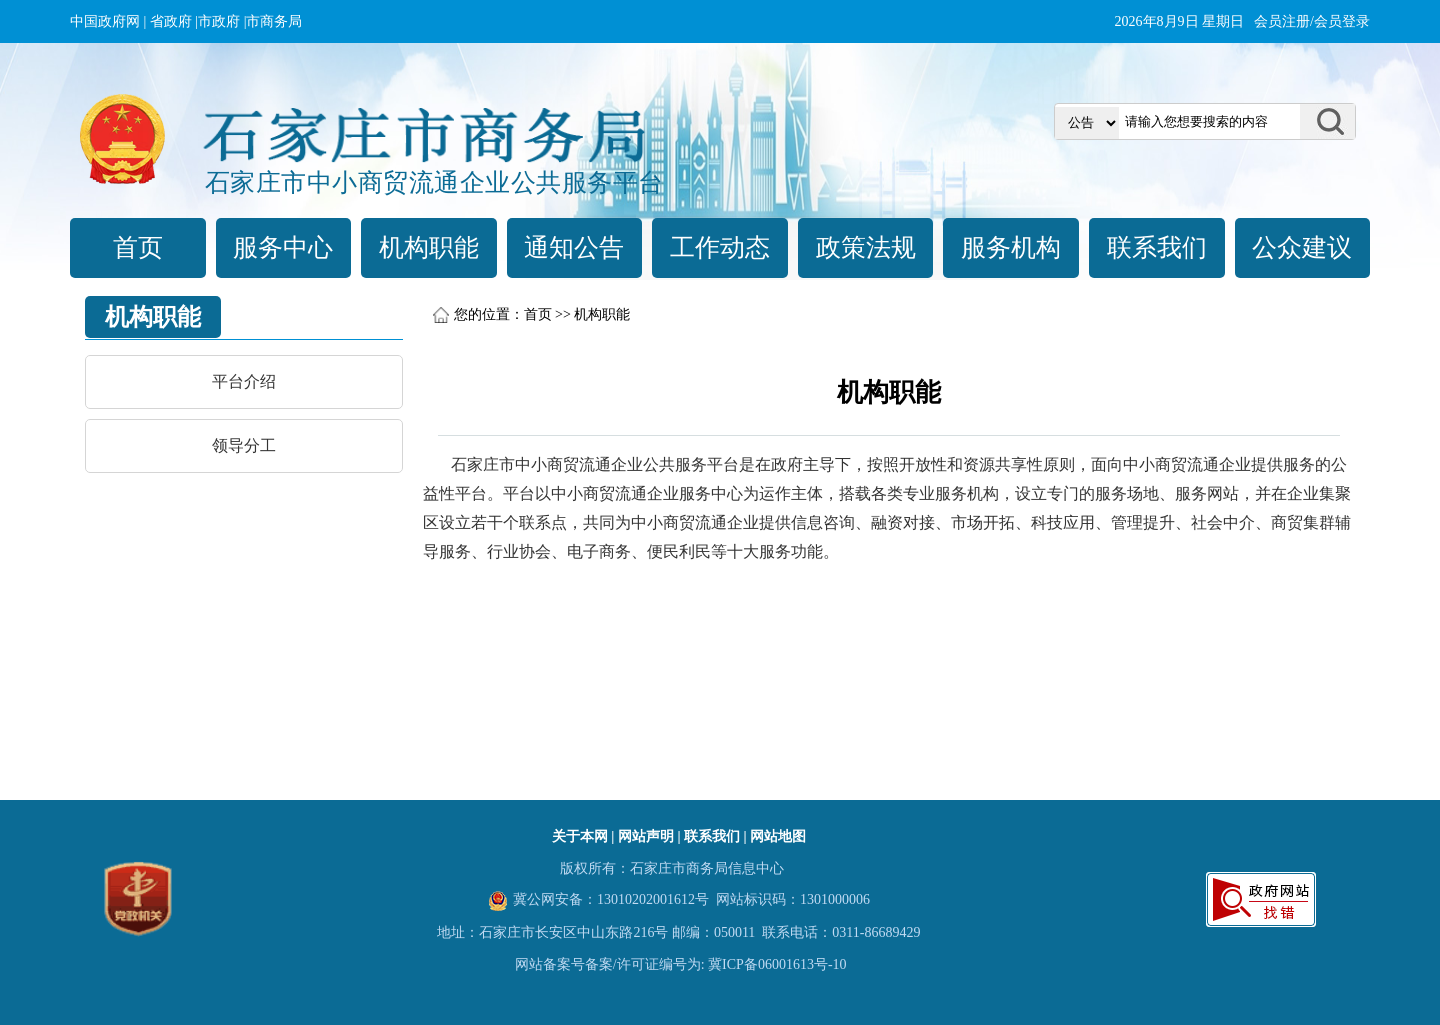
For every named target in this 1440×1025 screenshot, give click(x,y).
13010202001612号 (653, 899)
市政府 (219, 21)
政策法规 (866, 247)
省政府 (171, 21)
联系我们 (1157, 247)
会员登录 (1342, 21)
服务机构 (1011, 247)
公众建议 (1302, 247)
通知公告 (574, 247)
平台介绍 (244, 381)
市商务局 (274, 21)
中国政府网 (105, 21)
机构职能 (429, 247)
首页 (138, 247)
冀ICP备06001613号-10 (777, 964)
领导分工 (244, 445)
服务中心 (283, 247)
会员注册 (1282, 21)
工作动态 (720, 247)
